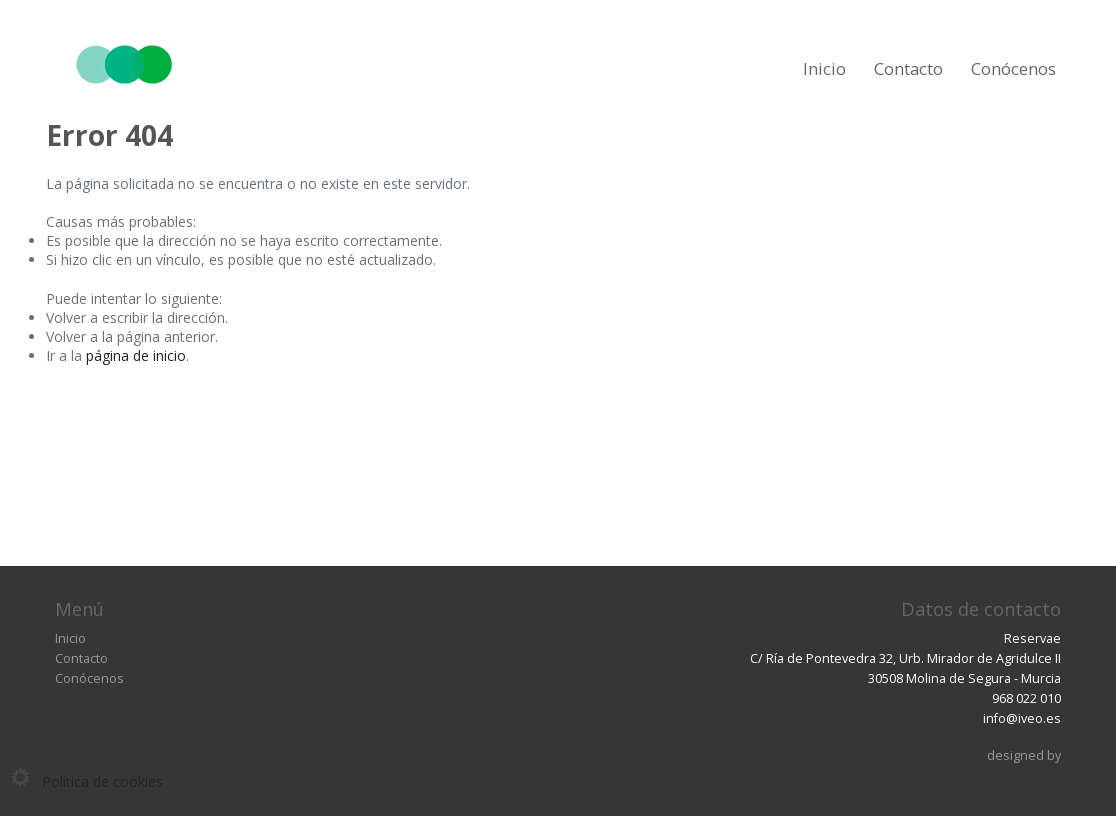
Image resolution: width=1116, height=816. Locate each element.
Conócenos (1013, 68)
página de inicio (136, 355)
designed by (1024, 755)
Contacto (908, 68)
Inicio (824, 68)
